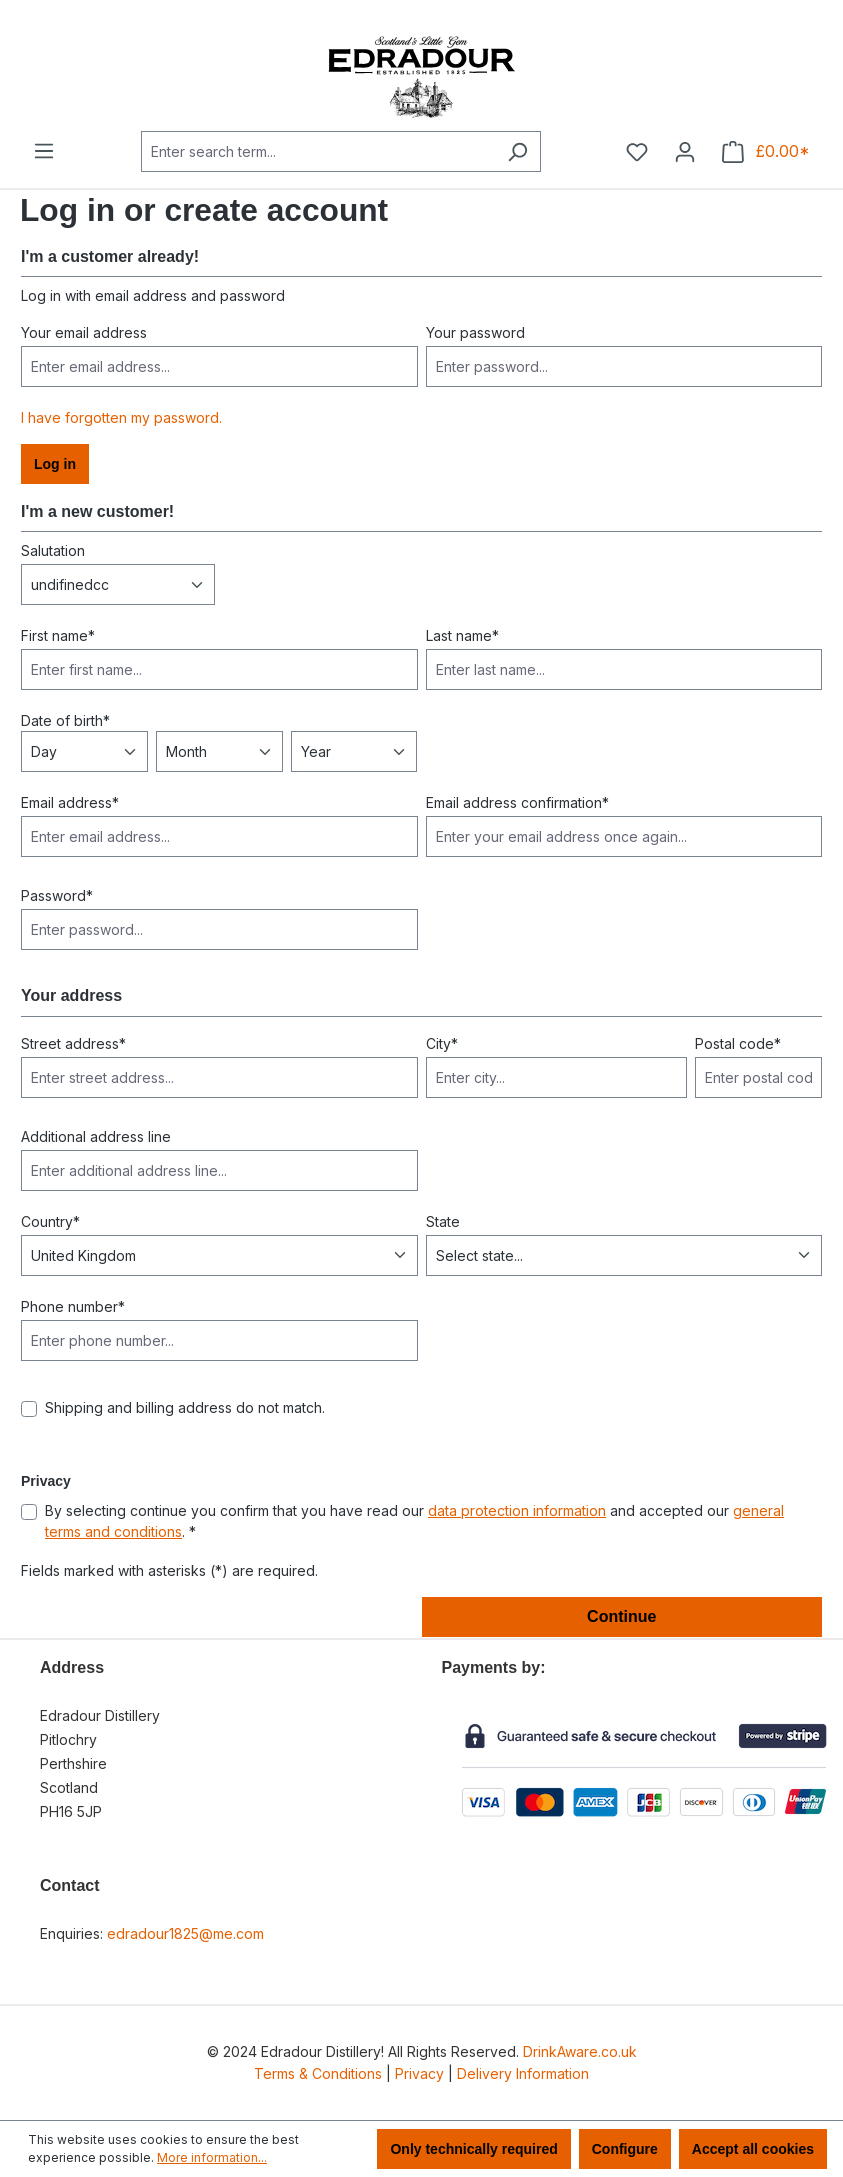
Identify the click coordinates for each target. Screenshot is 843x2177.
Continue (621, 1616)
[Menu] (44, 151)
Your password (475, 332)
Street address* (73, 1043)
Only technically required (473, 2149)
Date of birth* (65, 720)
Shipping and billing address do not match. (185, 1407)
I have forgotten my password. (121, 417)
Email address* (70, 802)
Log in (55, 464)
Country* (50, 1221)
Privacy (419, 2073)
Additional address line (96, 1136)
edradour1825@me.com (185, 1933)
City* (442, 1043)
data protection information (517, 1510)
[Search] (517, 151)
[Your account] (685, 152)
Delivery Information (523, 2073)
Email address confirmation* (517, 802)
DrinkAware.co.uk (580, 2051)
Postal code (738, 1043)
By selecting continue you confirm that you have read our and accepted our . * (414, 1521)
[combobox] (318, 151)
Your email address (84, 332)
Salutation (53, 550)
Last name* (462, 635)
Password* (57, 895)
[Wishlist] (637, 152)
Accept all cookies (753, 2149)
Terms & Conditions (318, 2073)
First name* (58, 635)
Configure (625, 2149)
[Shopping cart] (766, 152)
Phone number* (73, 1306)
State (443, 1221)
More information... (212, 2157)
